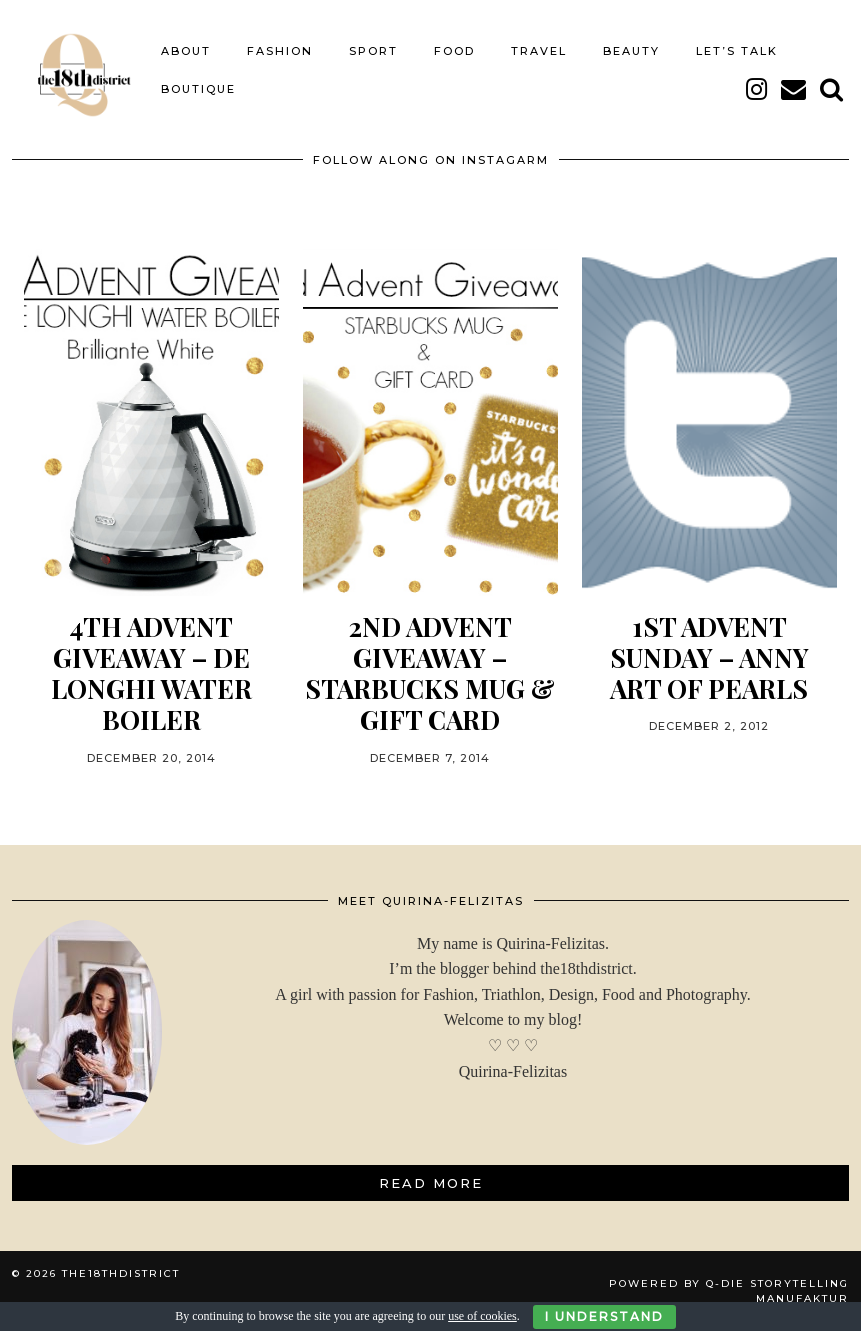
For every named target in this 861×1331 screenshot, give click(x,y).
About (186, 51)
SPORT (373, 51)
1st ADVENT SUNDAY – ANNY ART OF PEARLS (709, 658)
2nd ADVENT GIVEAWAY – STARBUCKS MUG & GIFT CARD (430, 673)
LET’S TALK (737, 51)
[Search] (832, 89)
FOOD (454, 51)
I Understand (604, 1316)
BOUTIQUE (198, 89)
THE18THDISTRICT (121, 1273)
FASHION (280, 51)
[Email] (794, 89)
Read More (431, 1183)
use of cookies (482, 1316)
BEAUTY (631, 51)
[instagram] (757, 89)
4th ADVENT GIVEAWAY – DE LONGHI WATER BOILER (151, 673)
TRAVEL (539, 51)
